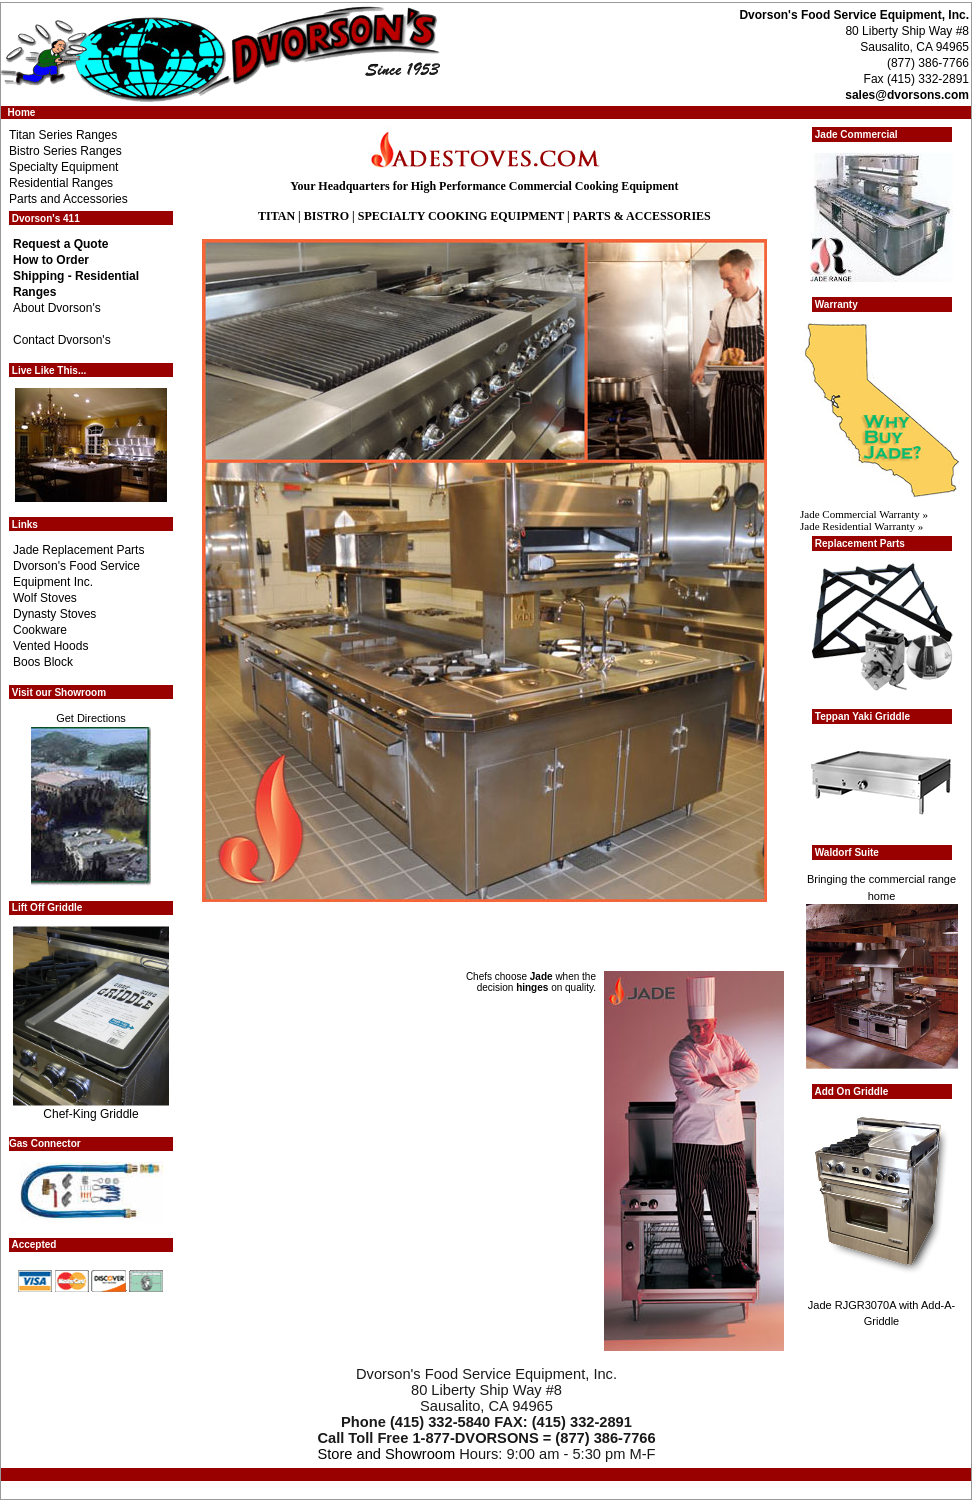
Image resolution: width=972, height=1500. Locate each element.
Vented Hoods (50, 646)
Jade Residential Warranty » (861, 526)
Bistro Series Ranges (65, 151)
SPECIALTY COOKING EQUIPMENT (461, 216)
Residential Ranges (61, 183)
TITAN (276, 216)
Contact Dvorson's (62, 340)
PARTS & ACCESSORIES (642, 216)
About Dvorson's (57, 308)
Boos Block (43, 662)
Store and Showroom (386, 1454)
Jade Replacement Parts (78, 550)
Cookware (40, 630)
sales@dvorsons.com (907, 95)
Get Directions (91, 718)
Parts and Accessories (68, 199)
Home (22, 112)
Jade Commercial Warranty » (864, 514)
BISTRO (326, 216)
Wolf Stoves (45, 598)
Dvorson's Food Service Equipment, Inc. (854, 15)
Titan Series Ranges (63, 135)
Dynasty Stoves (54, 614)
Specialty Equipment (63, 167)
